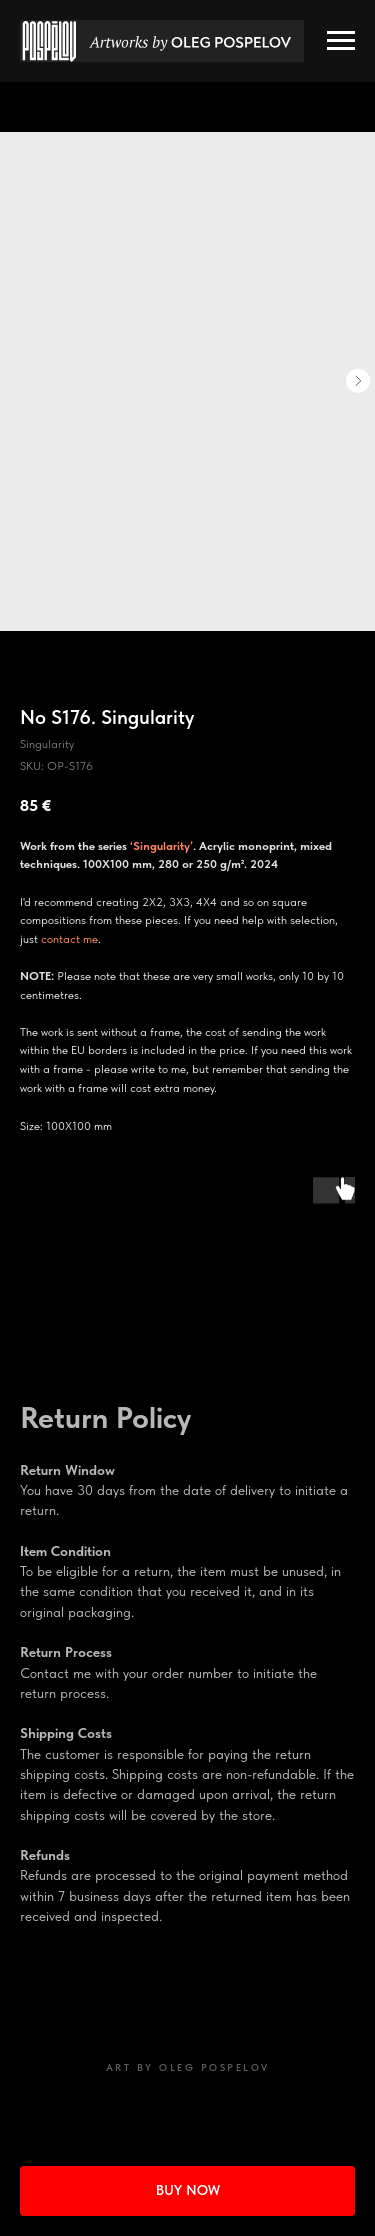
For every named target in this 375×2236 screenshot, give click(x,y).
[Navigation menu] (341, 41)
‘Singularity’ (161, 846)
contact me (69, 939)
